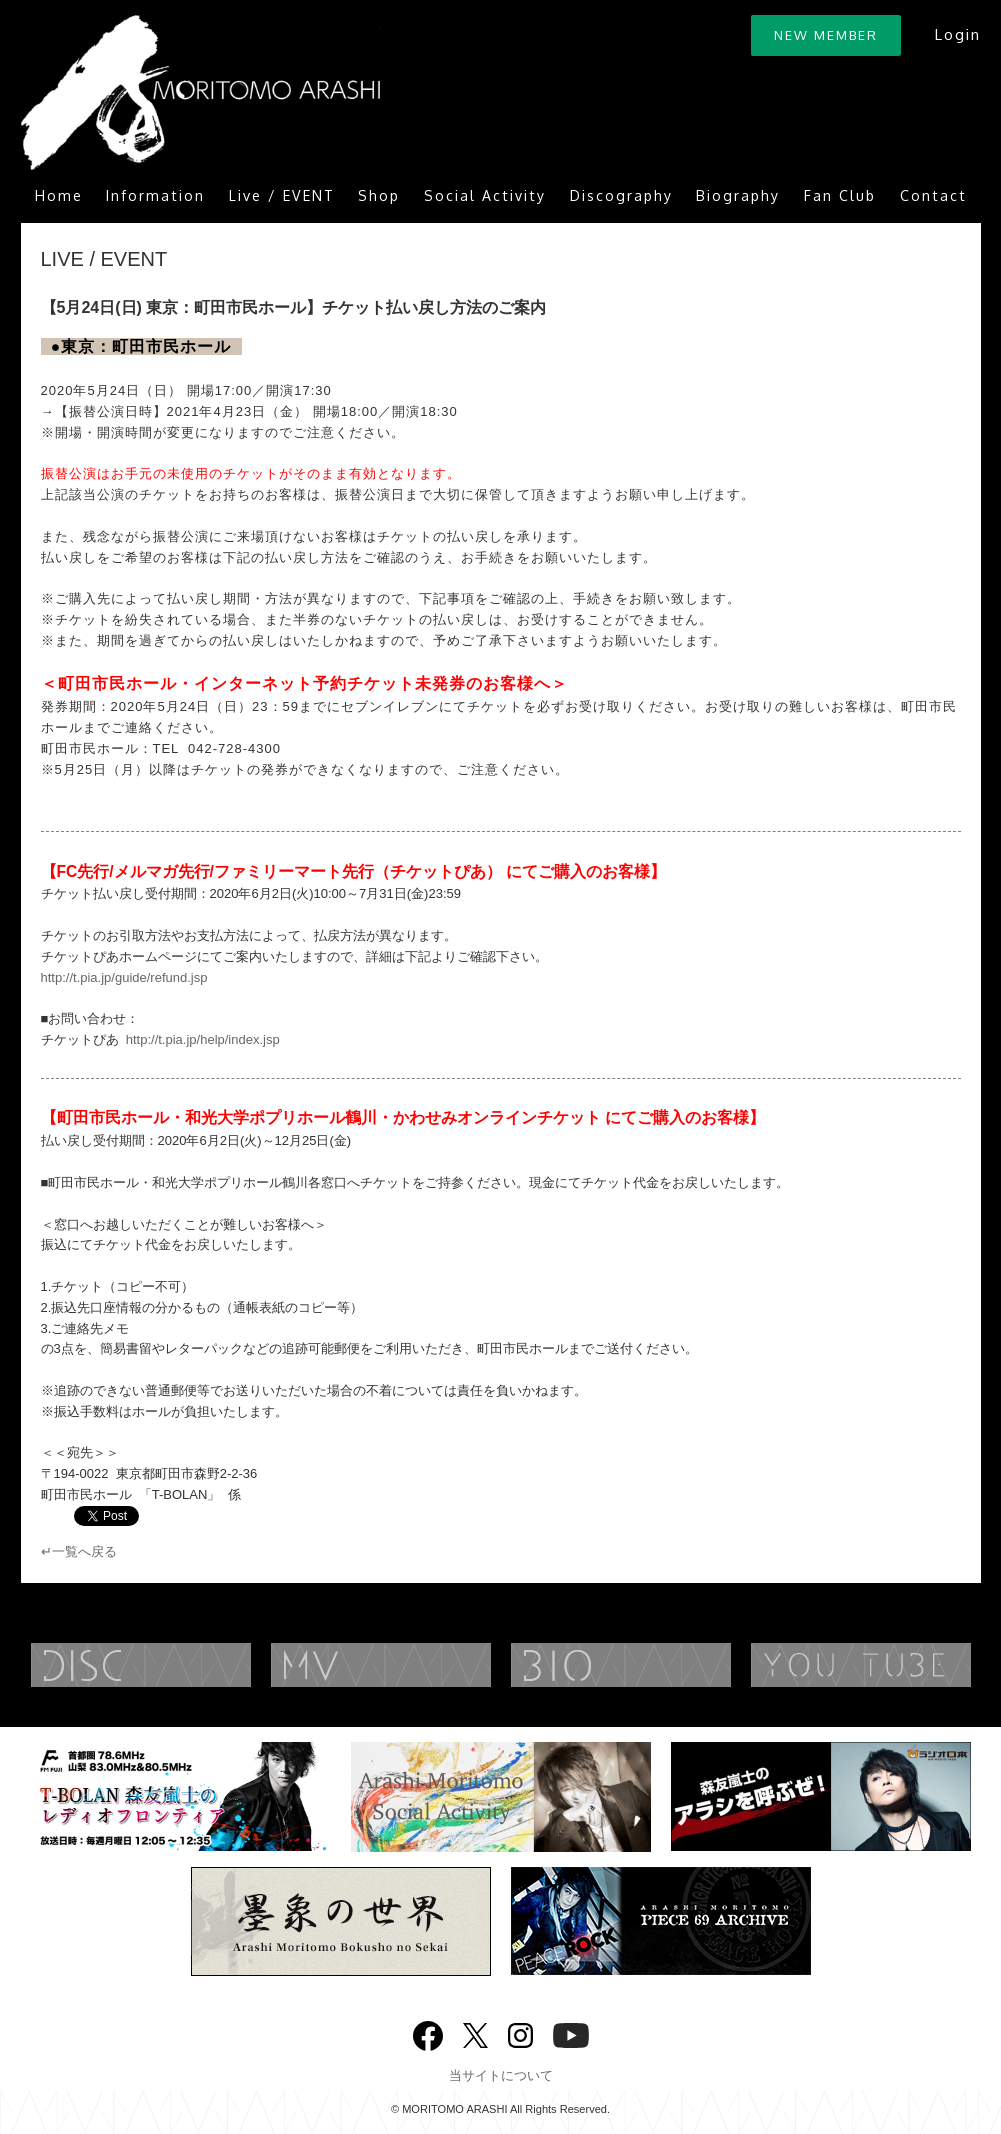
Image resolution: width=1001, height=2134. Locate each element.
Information (155, 195)
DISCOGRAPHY (181, 1665)
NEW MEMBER (826, 35)
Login (957, 34)
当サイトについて (501, 2075)
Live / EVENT (282, 195)
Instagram (520, 2033)
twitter (475, 2033)
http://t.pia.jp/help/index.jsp (203, 1039)
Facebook (428, 2031)
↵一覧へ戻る (79, 1551)
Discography (621, 195)
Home (59, 195)
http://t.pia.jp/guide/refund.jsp (124, 977)
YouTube (571, 2033)
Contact (933, 195)
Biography (738, 195)
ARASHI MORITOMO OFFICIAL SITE (201, 92)
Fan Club (840, 195)
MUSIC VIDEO (421, 1665)
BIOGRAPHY (661, 1665)
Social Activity (485, 195)
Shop (379, 195)
